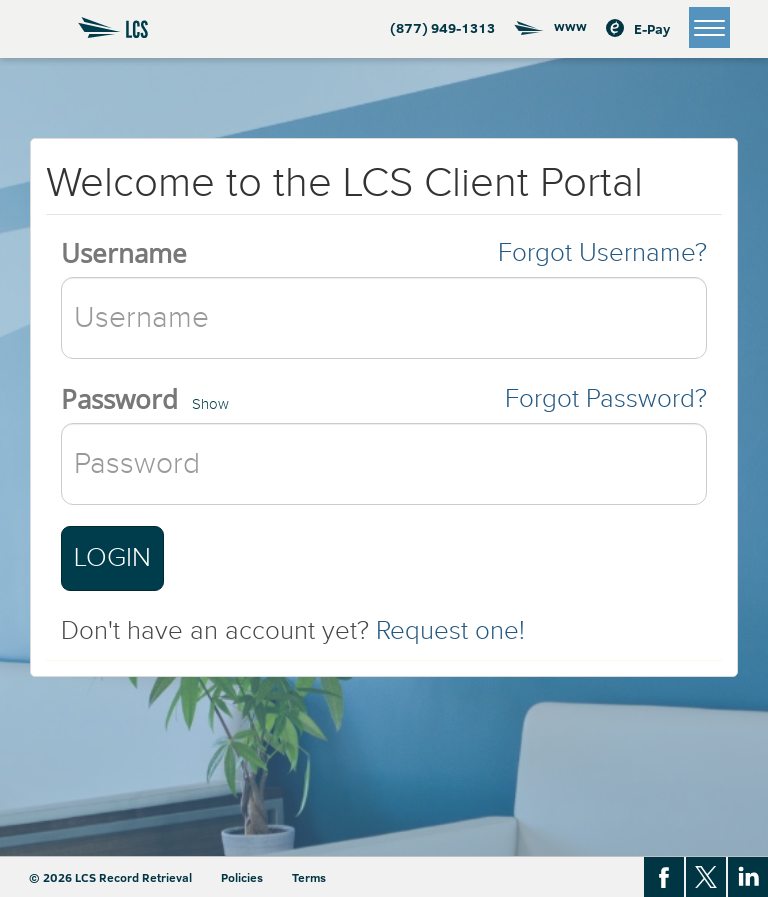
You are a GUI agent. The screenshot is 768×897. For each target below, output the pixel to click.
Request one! (450, 631)
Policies (242, 877)
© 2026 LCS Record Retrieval (110, 877)
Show (210, 404)
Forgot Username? (602, 253)
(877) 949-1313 (442, 28)
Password (119, 399)
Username (124, 253)
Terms (309, 877)
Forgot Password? (606, 399)
